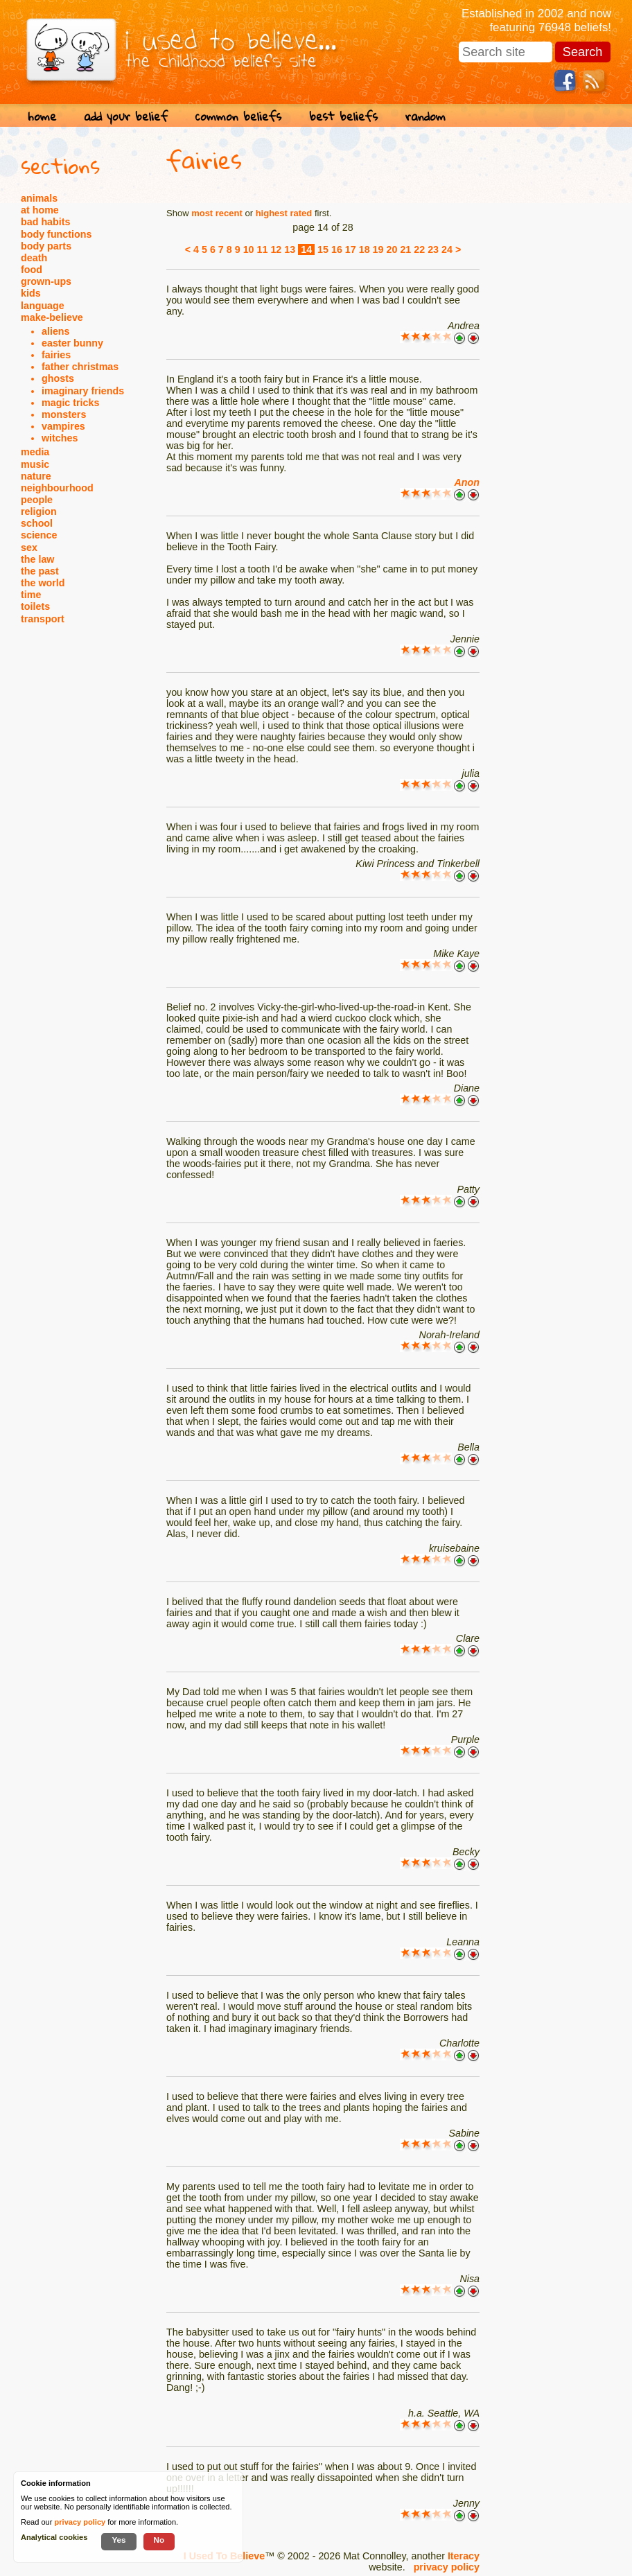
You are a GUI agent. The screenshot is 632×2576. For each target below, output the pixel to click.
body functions (56, 234)
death (34, 257)
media (35, 451)
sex (29, 547)
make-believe (52, 317)
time (31, 594)
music (35, 464)
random (425, 116)
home (42, 116)
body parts (46, 246)
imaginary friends (83, 390)
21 (405, 249)
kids (31, 293)
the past (40, 571)
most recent (217, 213)
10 (248, 249)
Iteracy (464, 2555)
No (159, 2539)
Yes (118, 2539)
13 (289, 249)
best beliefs (343, 116)
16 (336, 249)
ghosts (58, 378)
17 (350, 249)
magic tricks (70, 402)
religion (39, 511)
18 (364, 249)
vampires (63, 426)
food (31, 269)
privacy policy (447, 2567)
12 (275, 249)
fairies (56, 354)
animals (39, 198)
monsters (64, 414)
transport (42, 618)
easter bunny (72, 343)
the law (37, 559)
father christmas (80, 366)
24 (447, 249)
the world (43, 582)
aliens (56, 331)
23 (433, 249)
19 (378, 249)
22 (419, 249)
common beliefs (238, 116)
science (39, 535)
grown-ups (46, 281)
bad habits (46, 221)
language (42, 305)
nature (36, 476)
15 (322, 249)
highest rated (284, 213)
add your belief (126, 116)
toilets (35, 606)
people (37, 499)
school (37, 523)
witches (60, 438)
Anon (467, 482)
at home (40, 210)
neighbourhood (57, 487)
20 (392, 249)
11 (262, 249)
